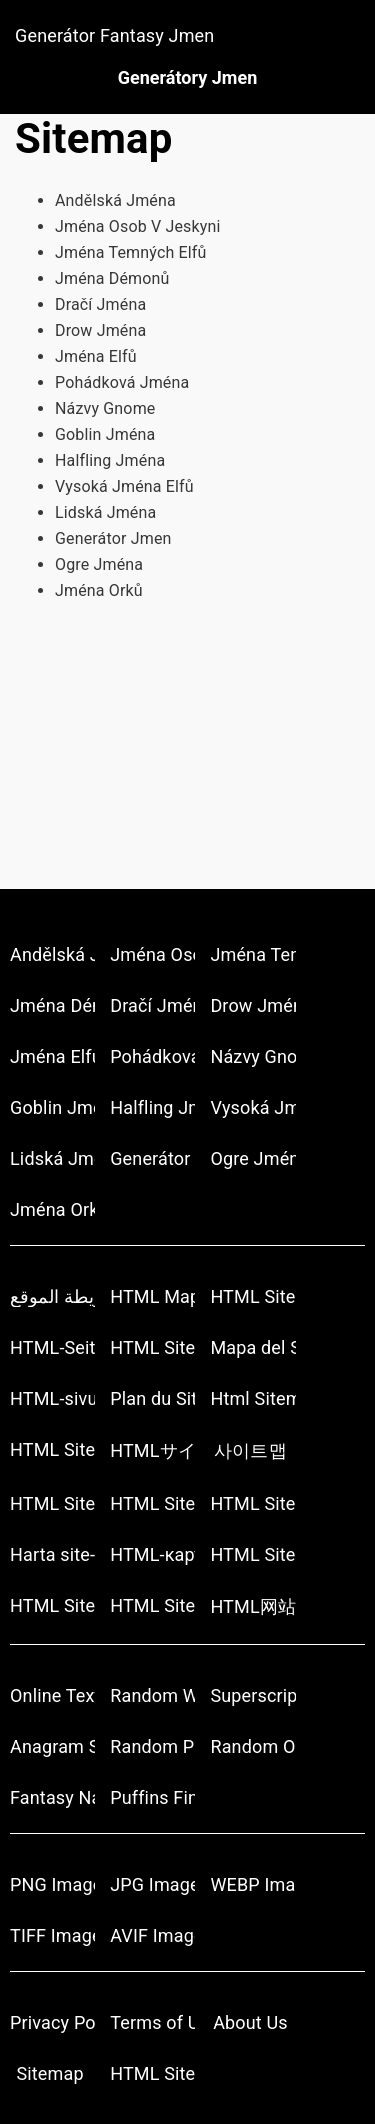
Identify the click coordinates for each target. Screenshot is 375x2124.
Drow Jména (100, 330)
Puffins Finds (152, 1797)
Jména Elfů (96, 356)
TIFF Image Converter (52, 1935)
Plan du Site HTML (152, 1398)
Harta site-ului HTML (52, 1554)
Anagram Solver (52, 1746)
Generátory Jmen (188, 77)
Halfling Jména (110, 460)
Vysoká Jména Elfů (124, 486)
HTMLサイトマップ (152, 1450)
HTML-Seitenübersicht (52, 1347)
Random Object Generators (252, 1746)
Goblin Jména (105, 434)
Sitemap (49, 2073)
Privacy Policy (52, 2022)
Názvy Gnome (105, 408)
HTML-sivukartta (52, 1398)
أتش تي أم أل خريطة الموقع (52, 1296)
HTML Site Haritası (152, 1605)
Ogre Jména (99, 564)
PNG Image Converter (52, 1884)
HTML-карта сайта (152, 1554)
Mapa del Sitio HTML (252, 1347)
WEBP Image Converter (252, 1884)
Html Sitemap (252, 1398)
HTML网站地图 (252, 1606)
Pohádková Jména (122, 382)
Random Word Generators (152, 1695)
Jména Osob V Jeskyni (138, 226)
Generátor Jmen (113, 538)
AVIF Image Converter (152, 1935)
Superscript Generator (252, 1695)
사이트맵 (250, 1450)
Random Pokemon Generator (152, 1746)
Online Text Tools (52, 1695)
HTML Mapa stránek (152, 1296)
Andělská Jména (115, 200)
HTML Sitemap (252, 1296)
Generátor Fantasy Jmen (114, 35)
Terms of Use (152, 2022)
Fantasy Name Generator (52, 1797)
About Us (250, 2022)
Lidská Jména (105, 512)
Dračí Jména (100, 304)
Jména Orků (99, 590)
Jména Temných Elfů (131, 252)
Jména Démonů (112, 278)
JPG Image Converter (152, 1884)
